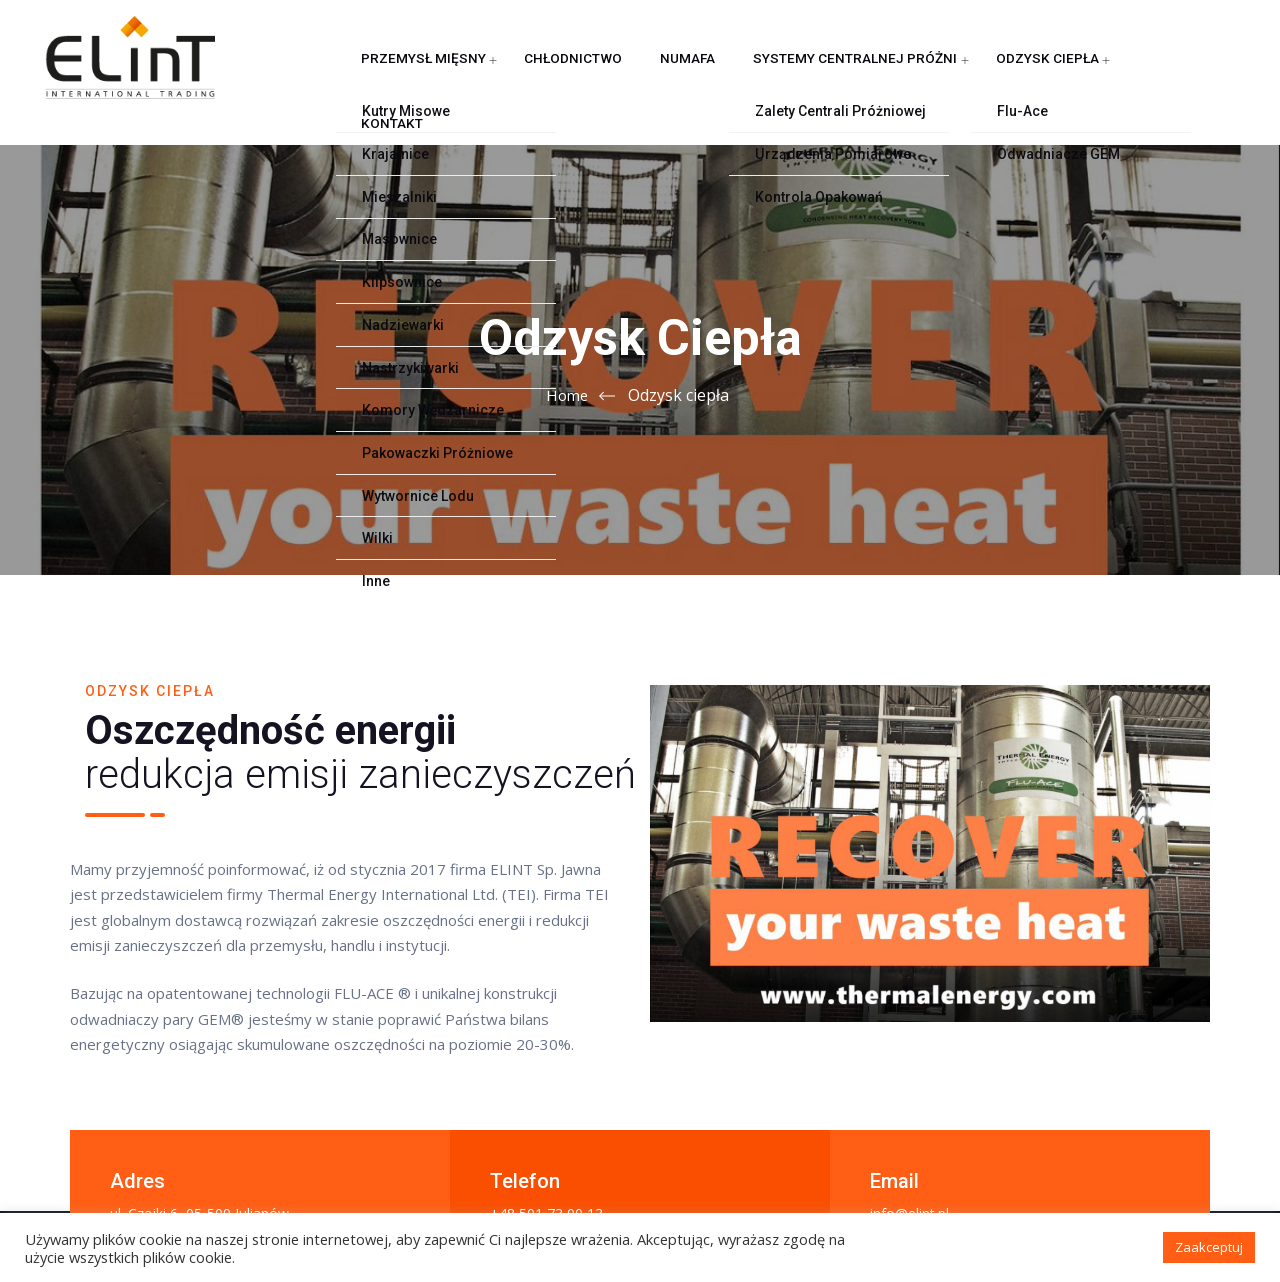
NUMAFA (627, 74)
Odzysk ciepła (938, 74)
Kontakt (1039, 74)
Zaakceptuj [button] (1209, 1247)
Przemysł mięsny (405, 74)
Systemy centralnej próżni (771, 74)
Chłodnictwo (532, 74)
